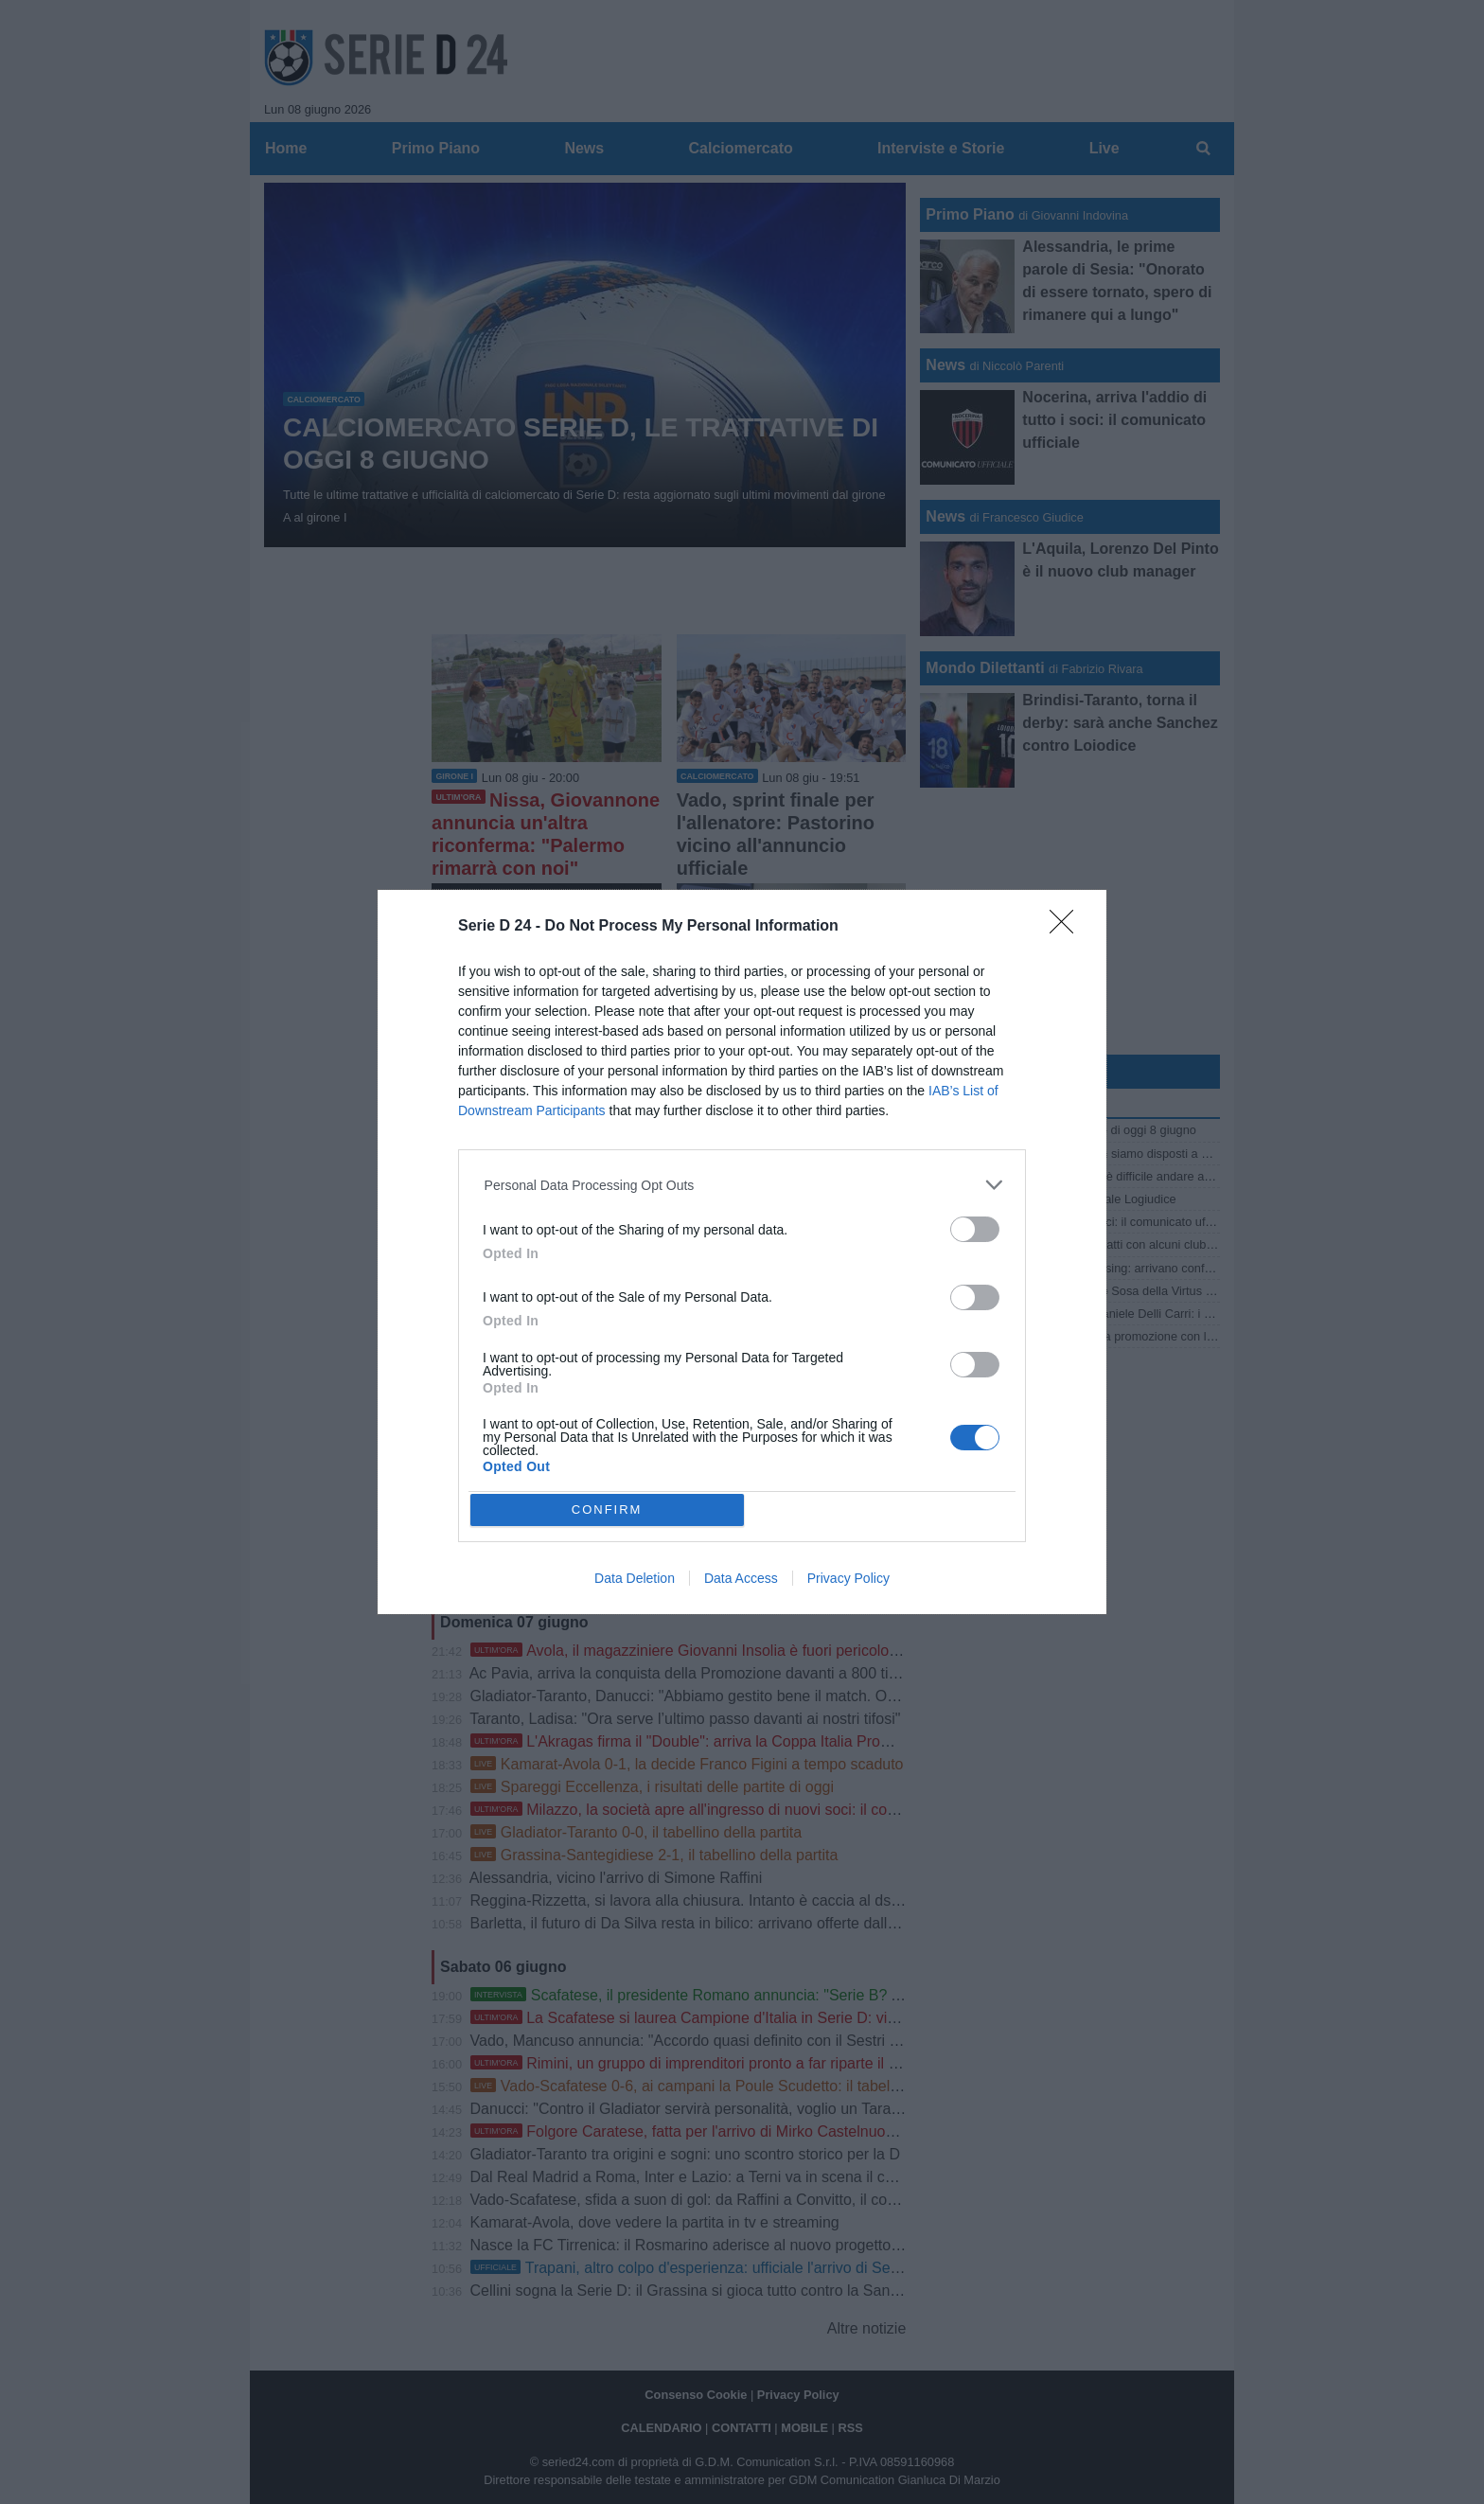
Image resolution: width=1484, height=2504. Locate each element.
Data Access (741, 1578)
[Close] (1068, 928)
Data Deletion (634, 1578)
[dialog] (742, 1252)
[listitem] (742, 1185)
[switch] (974, 1229)
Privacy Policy (848, 1578)
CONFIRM (607, 1509)
